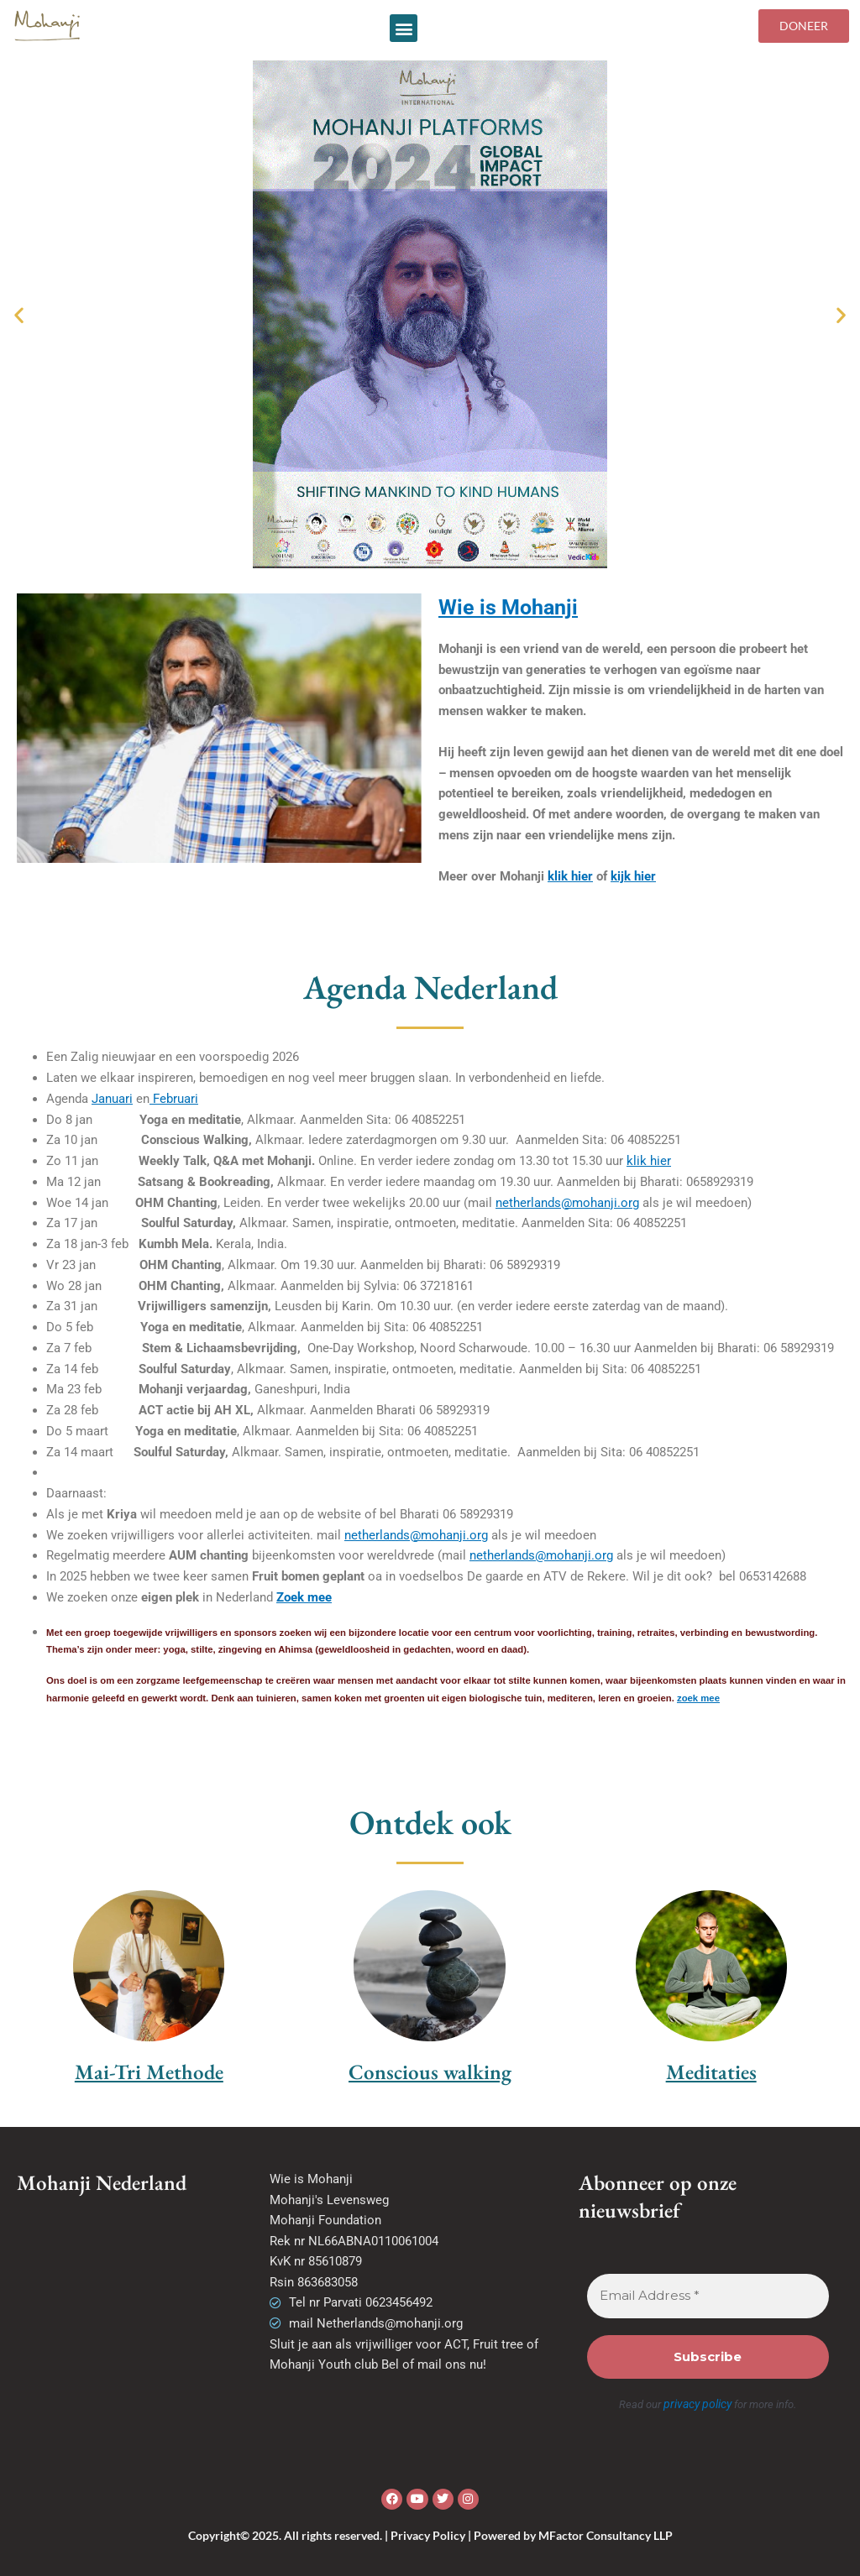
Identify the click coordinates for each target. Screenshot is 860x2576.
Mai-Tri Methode (149, 2071)
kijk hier (633, 876)
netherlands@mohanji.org (567, 1202)
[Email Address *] (708, 2296)
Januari (112, 1098)
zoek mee (698, 1698)
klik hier (570, 876)
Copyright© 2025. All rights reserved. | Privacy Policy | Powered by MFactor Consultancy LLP (430, 2534)
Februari (173, 1098)
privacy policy (698, 2403)
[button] (403, 28)
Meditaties (711, 2071)
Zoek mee (304, 1597)
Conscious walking (430, 2071)
